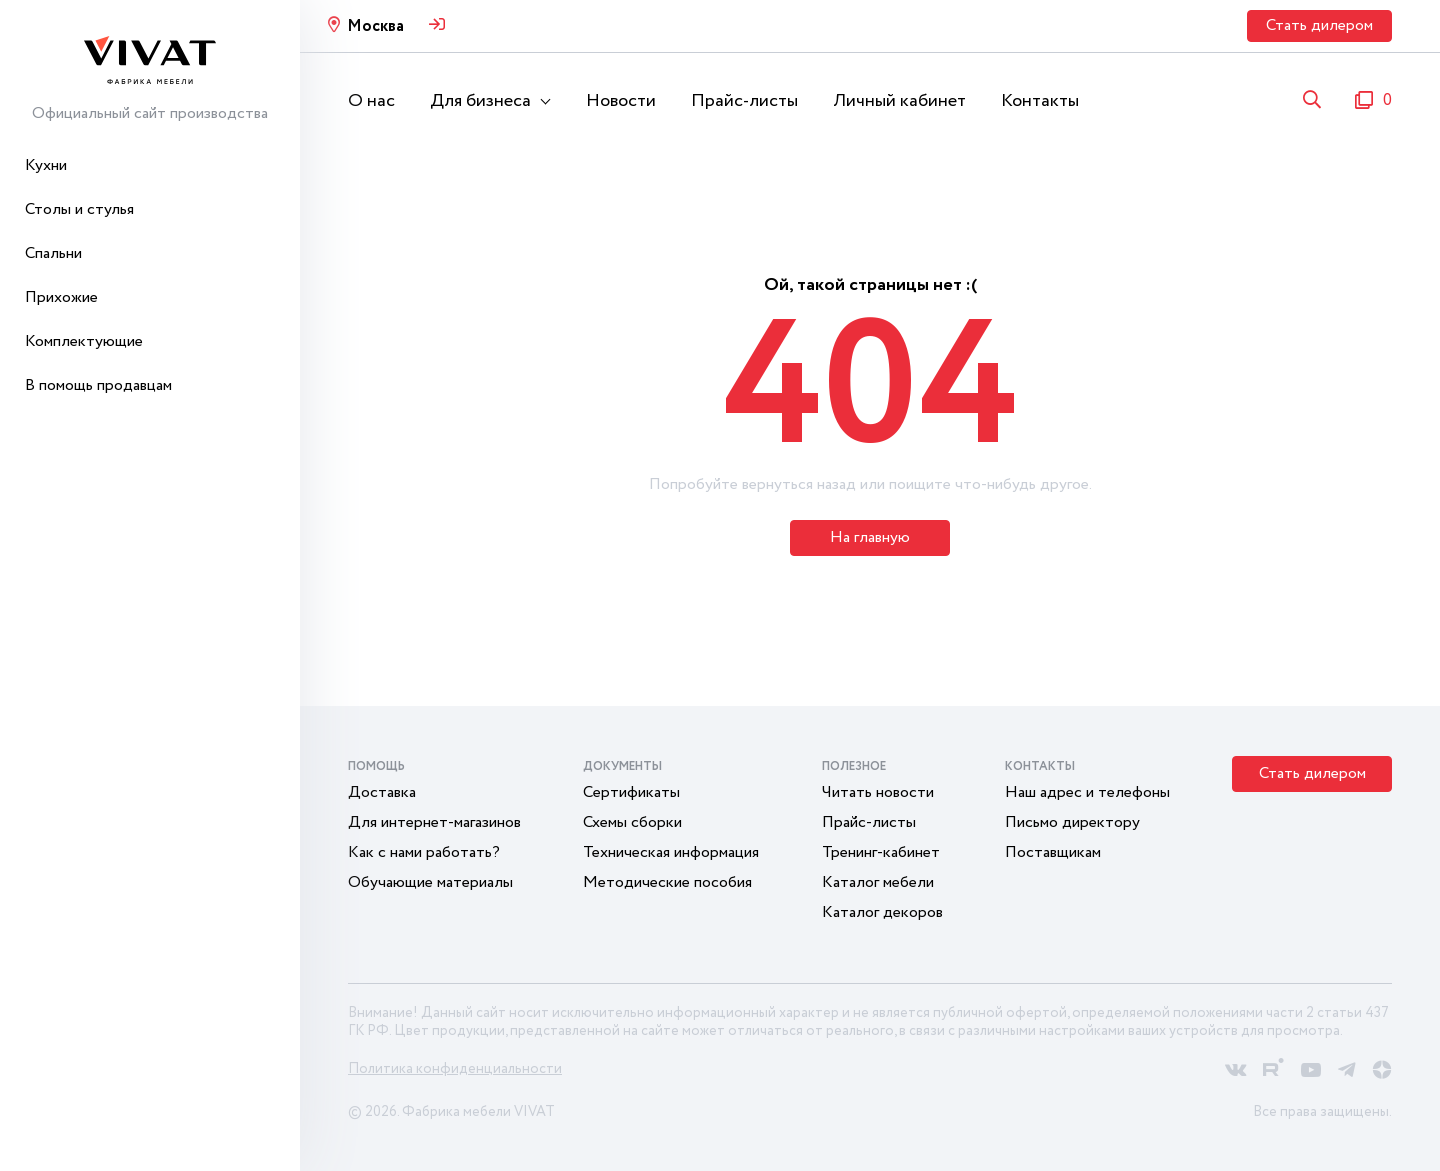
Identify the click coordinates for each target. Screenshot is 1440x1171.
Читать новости (878, 792)
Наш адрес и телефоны (1087, 792)
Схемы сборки (632, 822)
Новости (621, 101)
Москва (375, 26)
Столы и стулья (79, 209)
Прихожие (61, 297)
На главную (870, 537)
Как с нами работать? (424, 852)
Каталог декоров (882, 912)
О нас (371, 101)
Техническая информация (671, 852)
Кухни (46, 165)
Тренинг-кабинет (881, 852)
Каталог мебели (878, 882)
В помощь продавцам (98, 385)
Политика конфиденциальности (455, 1069)
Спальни (53, 253)
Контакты (1040, 101)
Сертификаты (631, 792)
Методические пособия (667, 882)
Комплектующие (84, 341)
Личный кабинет (899, 101)
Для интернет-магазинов (434, 822)
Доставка (382, 792)
